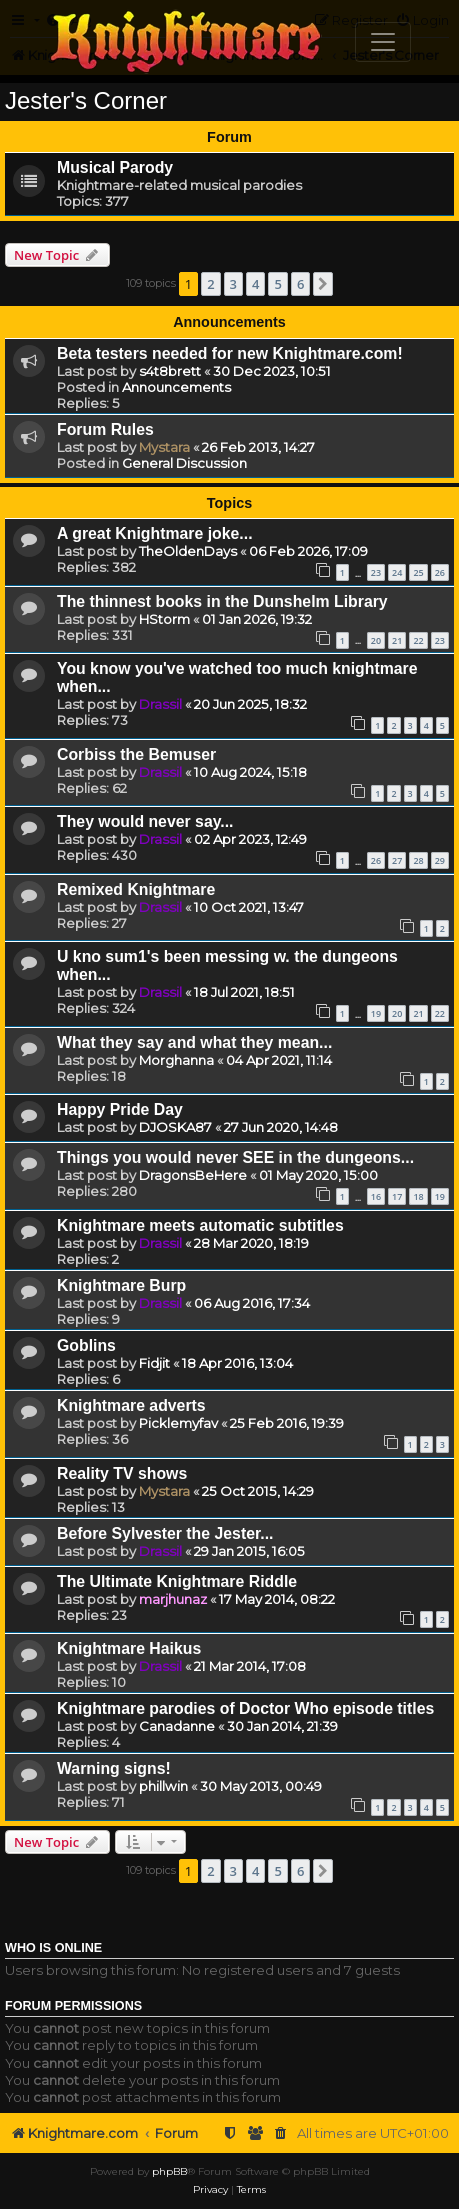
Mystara (164, 447)
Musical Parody (115, 167)
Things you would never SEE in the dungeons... (235, 1157)
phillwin (163, 1786)
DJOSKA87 (175, 1127)
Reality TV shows (122, 1473)
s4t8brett (170, 371)
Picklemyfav (178, 1423)
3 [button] (233, 284)
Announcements (176, 387)
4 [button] (255, 284)
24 (397, 572)
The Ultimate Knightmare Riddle (177, 1581)
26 (440, 572)
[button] (323, 284)
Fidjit (154, 1363)
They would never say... (145, 821)
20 (376, 640)
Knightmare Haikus (129, 1648)
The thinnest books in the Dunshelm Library (222, 601)
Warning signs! (114, 1768)
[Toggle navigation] (383, 42)
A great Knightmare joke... (155, 533)
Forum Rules (105, 429)
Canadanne (177, 1726)
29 (440, 860)
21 (397, 640)
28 (418, 860)
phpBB (169, 2171)
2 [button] (210, 284)
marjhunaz (173, 1599)
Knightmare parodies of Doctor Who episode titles (245, 1708)
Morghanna (176, 1060)
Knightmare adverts (131, 1405)
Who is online (53, 1948)
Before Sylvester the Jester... (165, 1533)
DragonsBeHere (193, 1175)
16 (376, 1196)
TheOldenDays (188, 551)
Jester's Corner (86, 100)
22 (418, 640)
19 (376, 1013)
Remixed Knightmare (136, 889)
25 (418, 572)
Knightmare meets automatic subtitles (200, 1225)
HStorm (164, 619)
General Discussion (184, 463)
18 (418, 1196)
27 (397, 860)
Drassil (160, 704)
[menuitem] (281, 2133)
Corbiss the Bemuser (136, 754)
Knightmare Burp (121, 1285)
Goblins (86, 1345)
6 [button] (300, 284)
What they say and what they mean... (194, 1042)
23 (376, 572)
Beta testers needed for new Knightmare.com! (230, 353)
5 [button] (277, 284)
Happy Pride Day (120, 1109)
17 (397, 1196)
